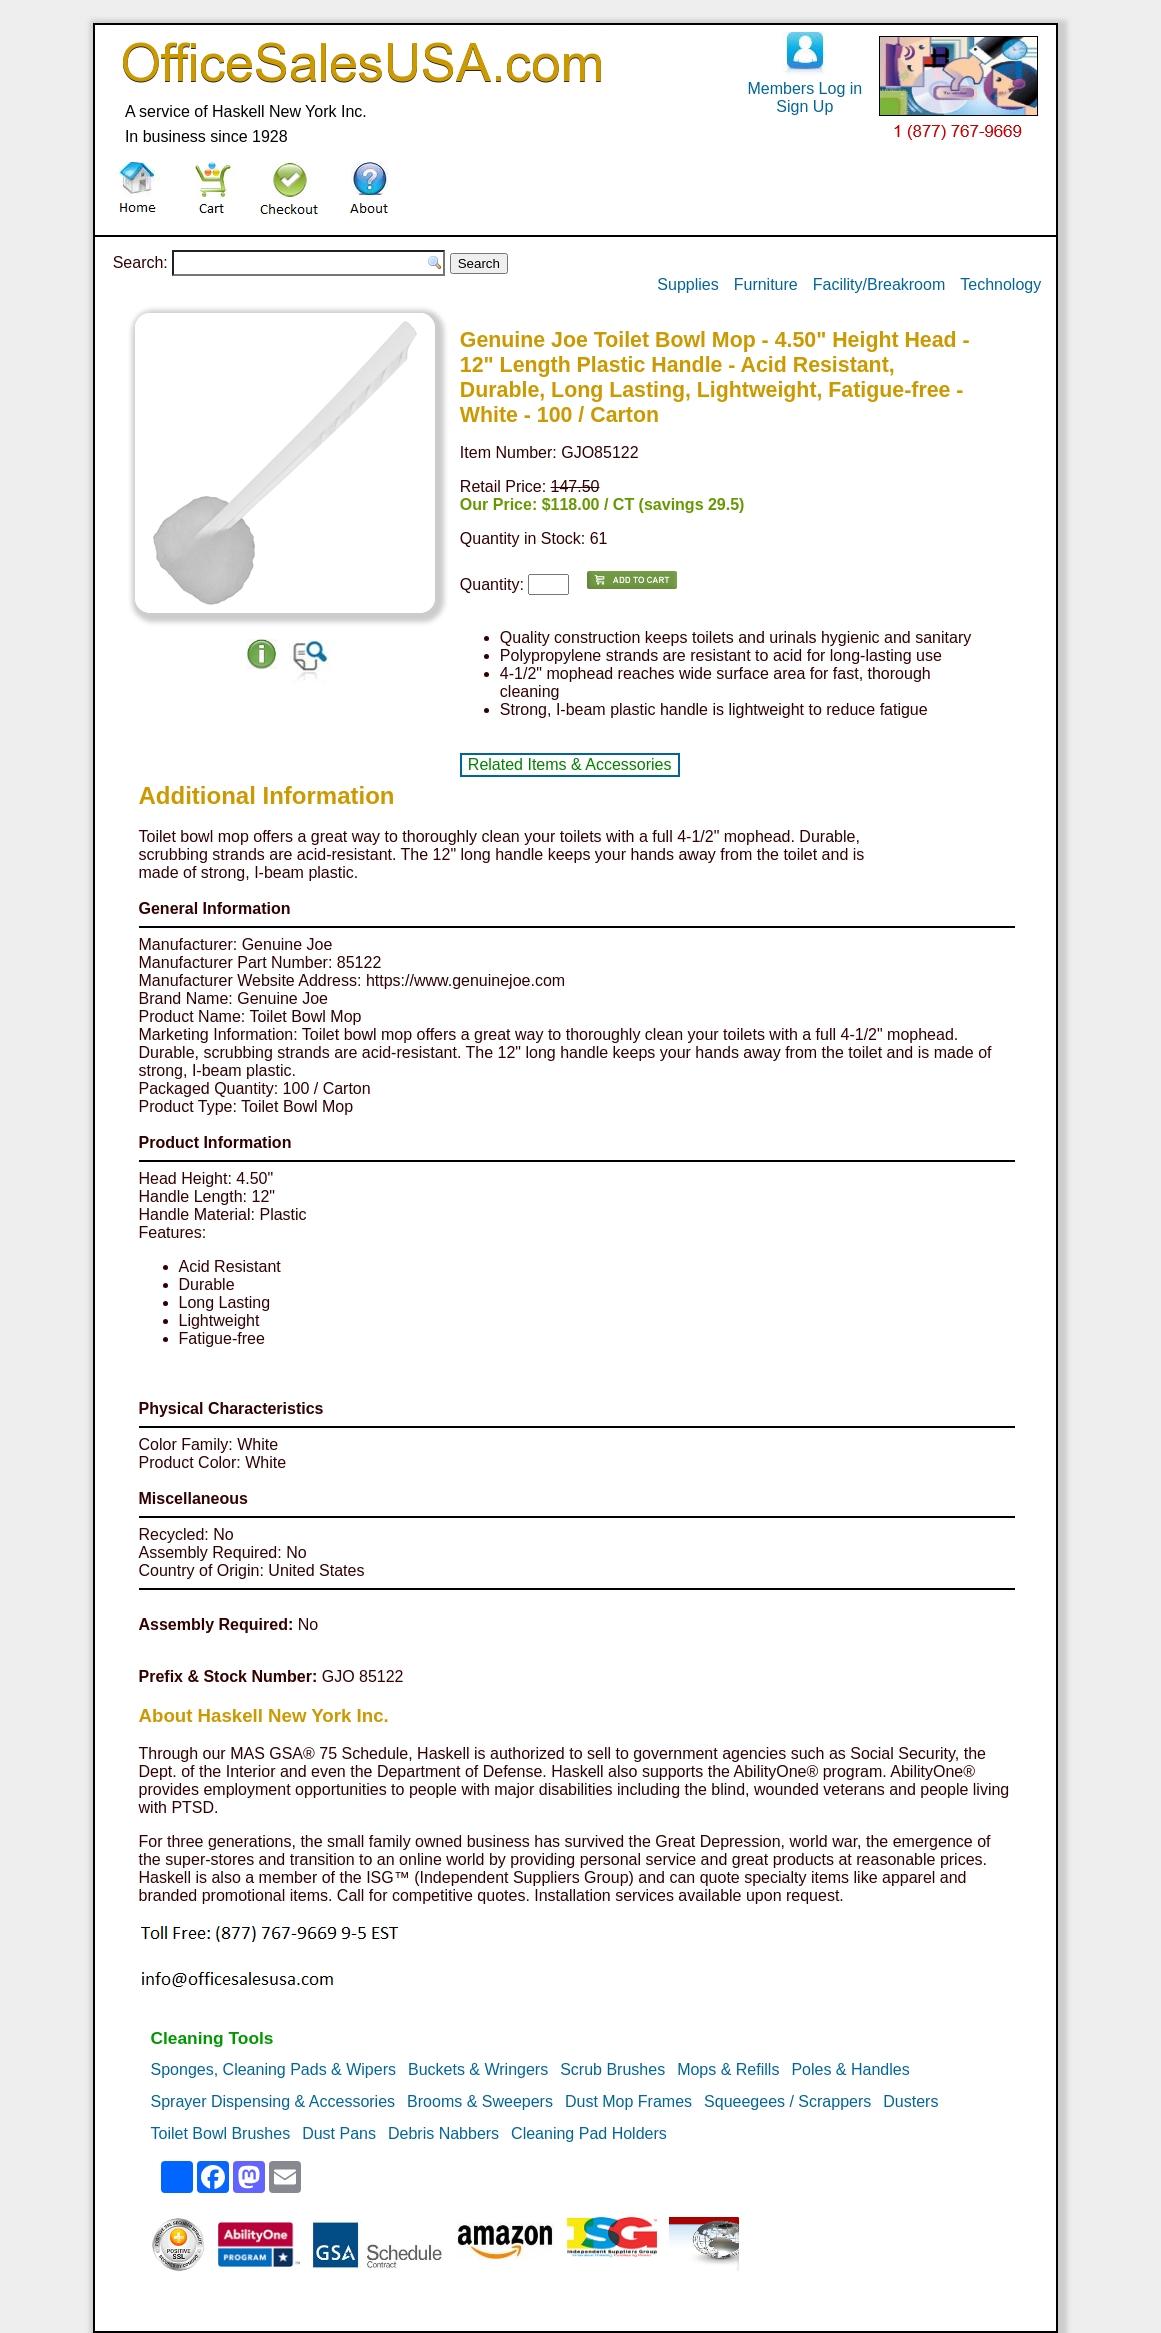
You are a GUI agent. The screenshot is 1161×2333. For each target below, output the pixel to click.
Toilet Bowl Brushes (221, 2133)
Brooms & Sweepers (480, 2101)
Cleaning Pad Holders (589, 2133)
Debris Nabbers (443, 2133)
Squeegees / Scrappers (787, 2101)
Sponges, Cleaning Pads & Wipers (273, 2069)
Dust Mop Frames (628, 2101)
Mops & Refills (728, 2069)
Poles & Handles (850, 2069)
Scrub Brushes (612, 2069)
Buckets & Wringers (478, 2069)
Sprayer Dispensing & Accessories (273, 2101)
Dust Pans (339, 2133)
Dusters (910, 2101)
